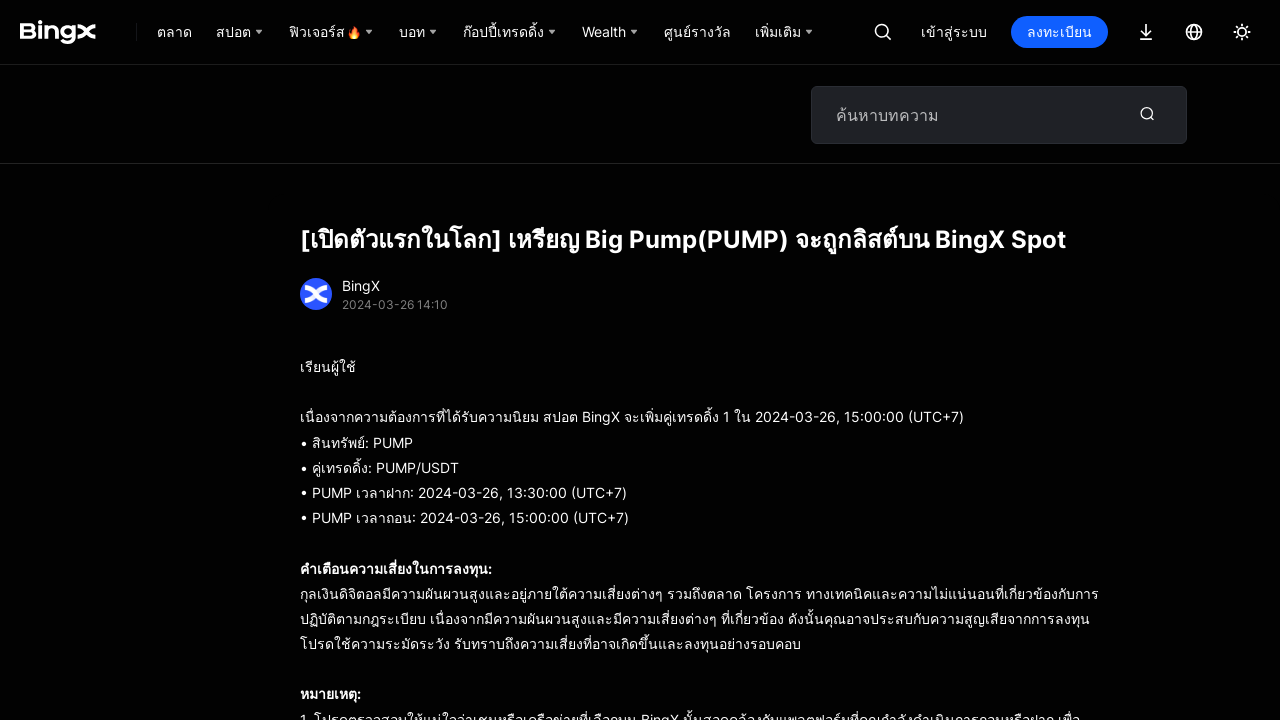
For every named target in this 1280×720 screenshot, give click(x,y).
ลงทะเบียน (1059, 31)
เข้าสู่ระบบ (954, 31)
